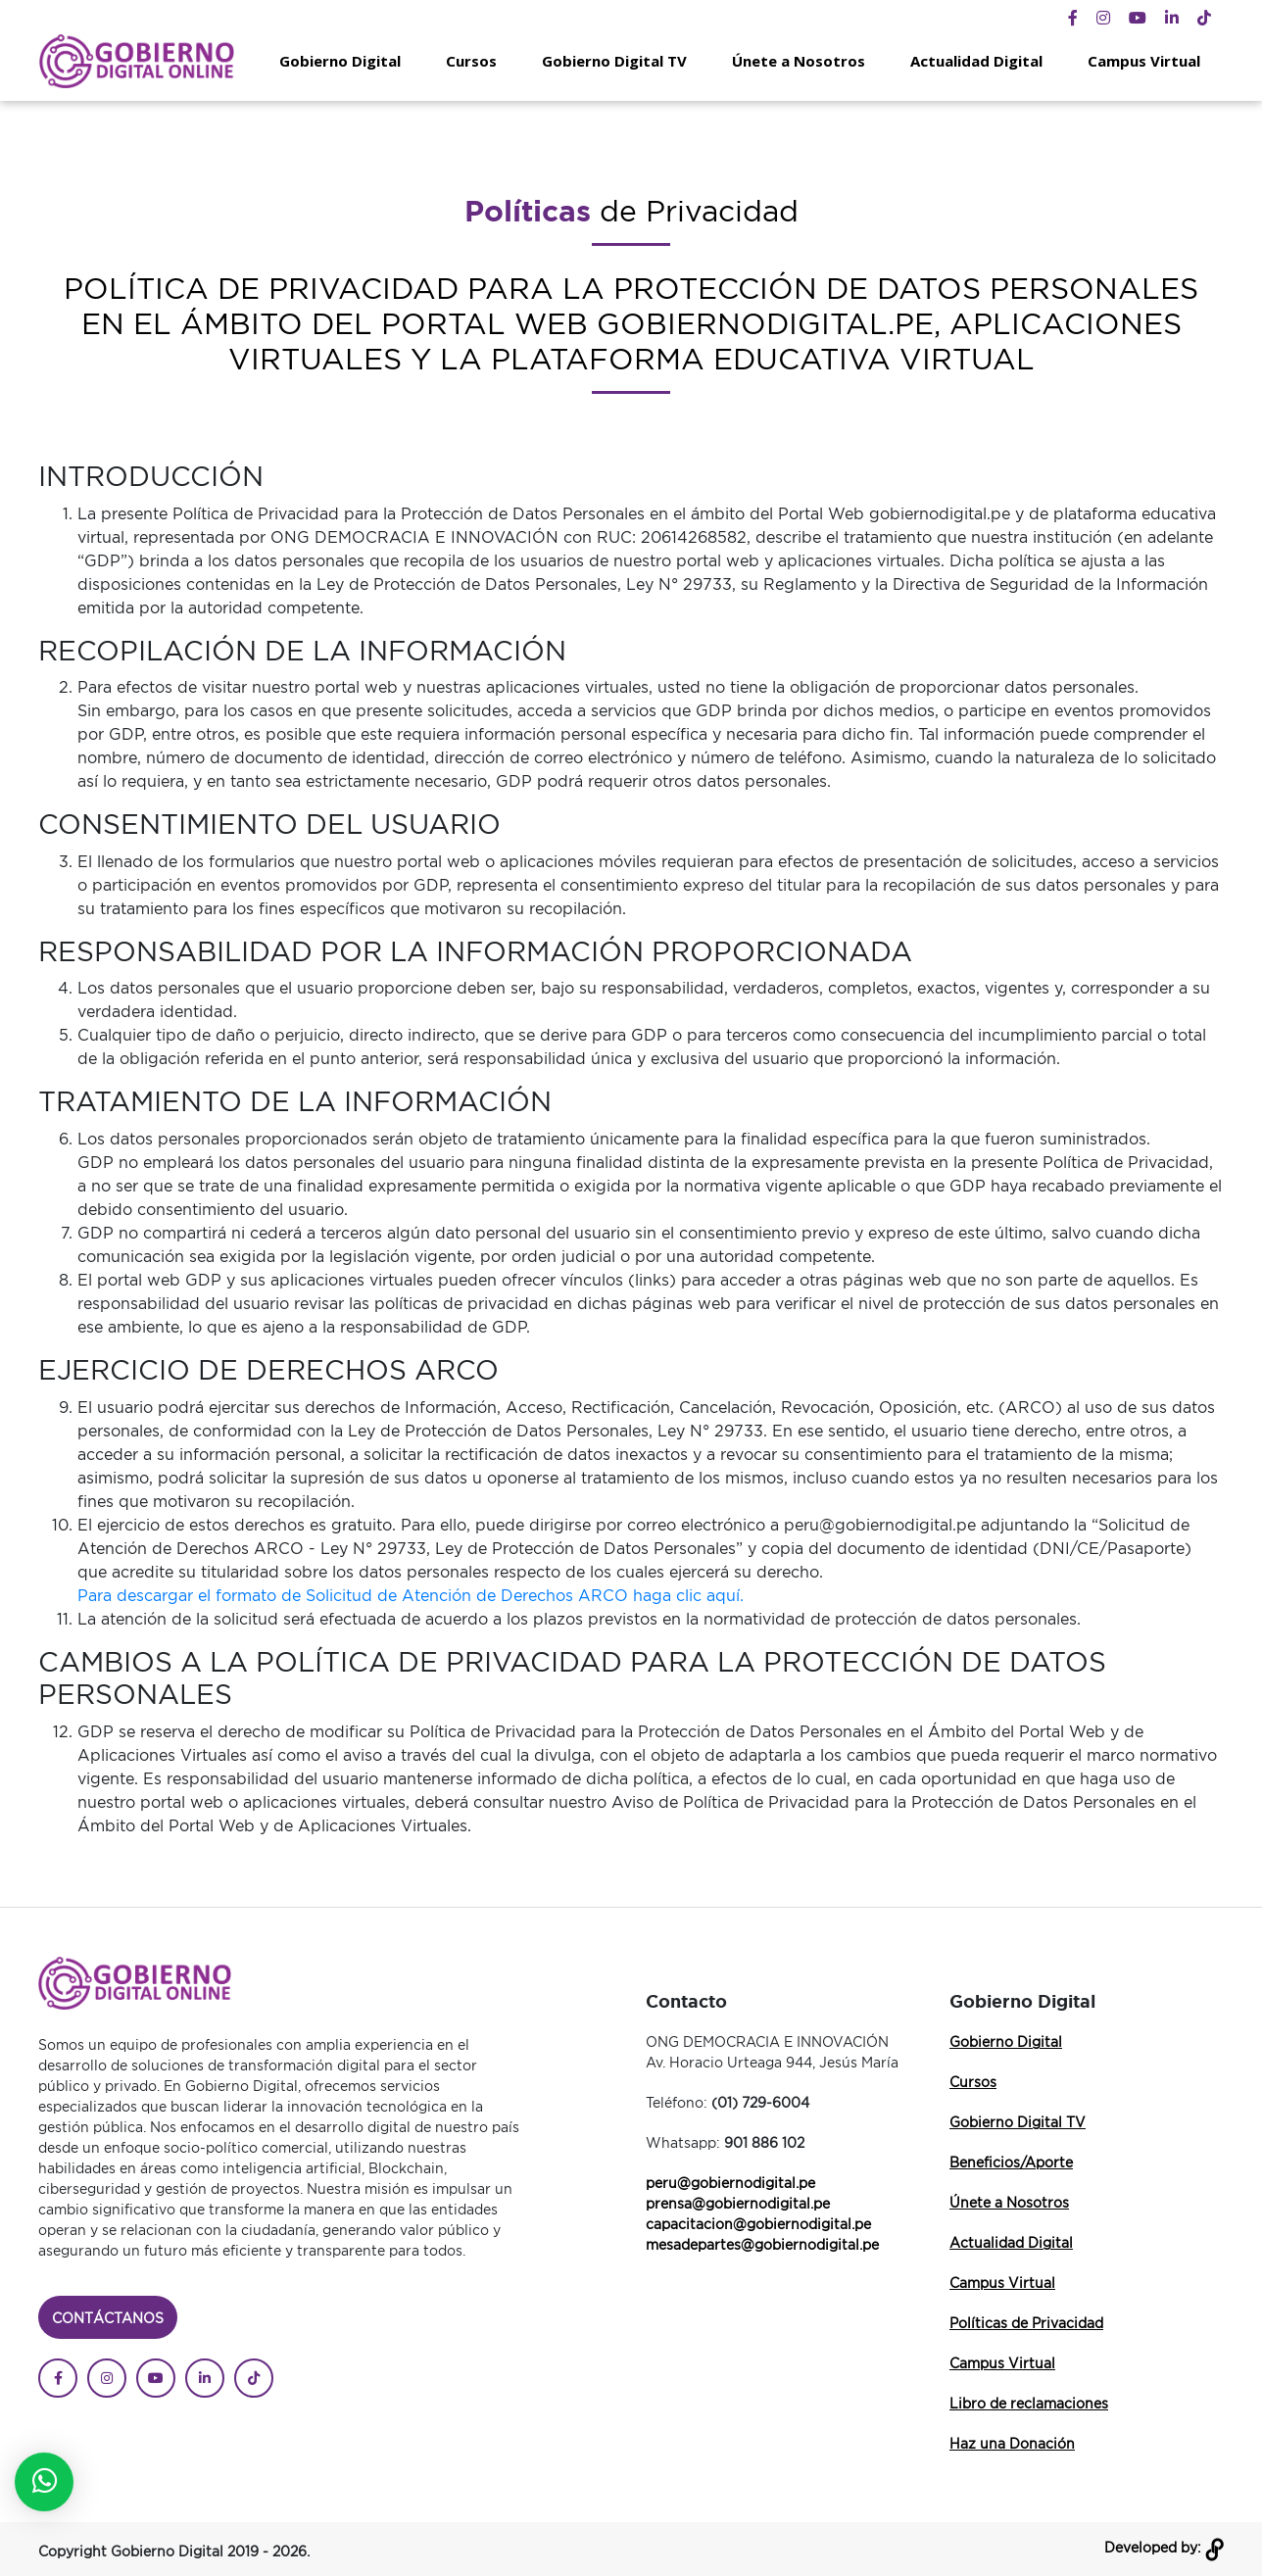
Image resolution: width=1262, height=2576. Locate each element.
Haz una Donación (1012, 2443)
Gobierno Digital (340, 61)
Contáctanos (108, 2317)
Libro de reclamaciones (1028, 2403)
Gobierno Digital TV (614, 61)
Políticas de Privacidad (1026, 2322)
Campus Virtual (1144, 61)
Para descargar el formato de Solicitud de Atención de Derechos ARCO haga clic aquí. (410, 1595)
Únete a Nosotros (798, 61)
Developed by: (1164, 2547)
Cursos (471, 61)
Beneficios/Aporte (1011, 2162)
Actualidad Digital (976, 61)
